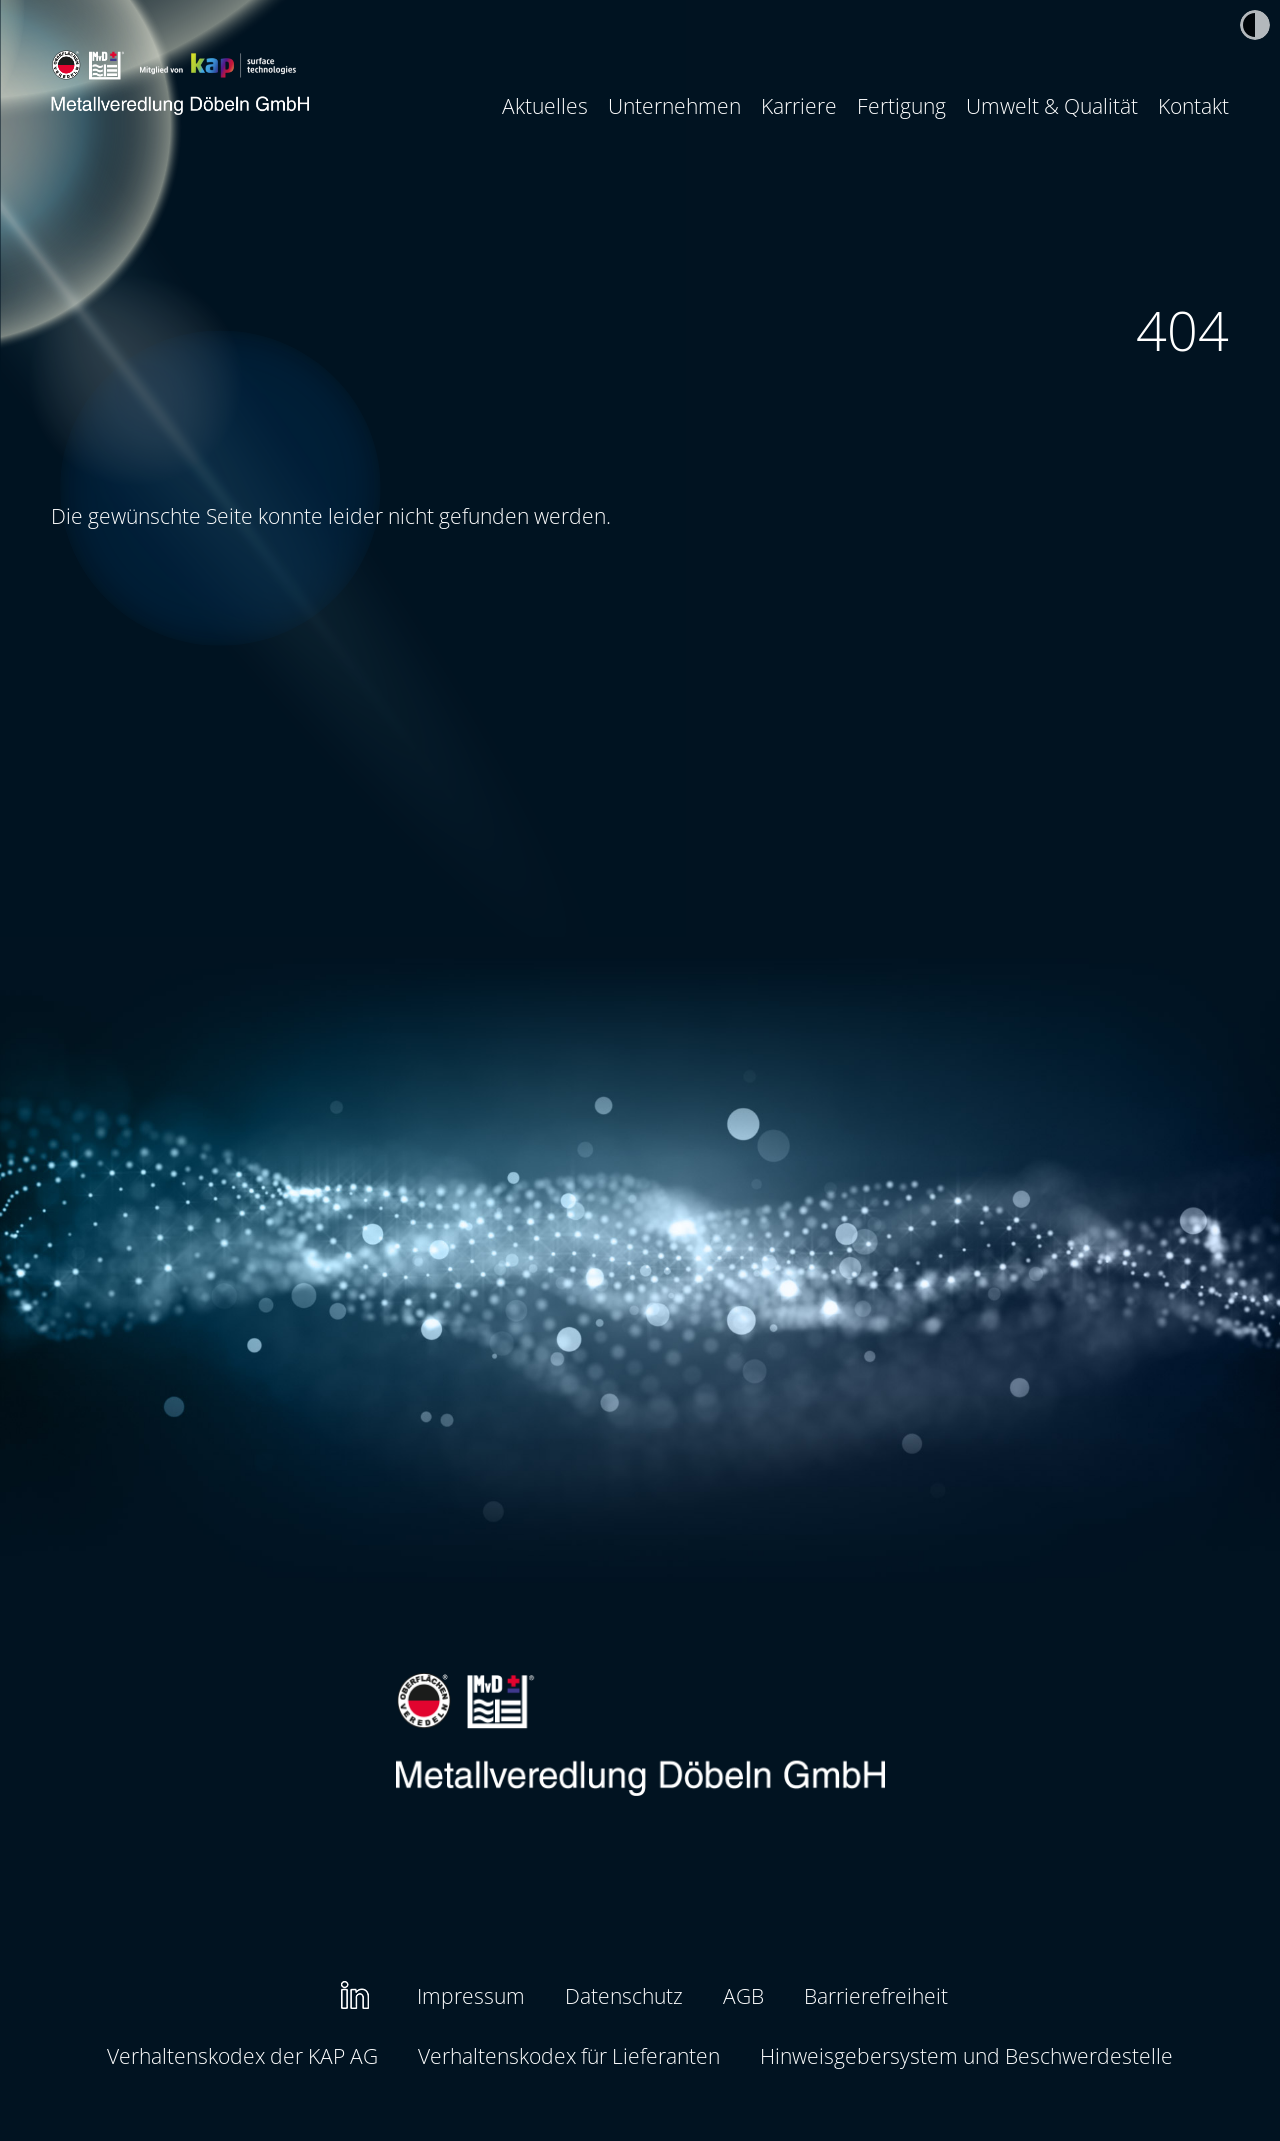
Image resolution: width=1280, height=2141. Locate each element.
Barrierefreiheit (876, 1995)
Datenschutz (624, 1995)
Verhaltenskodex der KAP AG (242, 2055)
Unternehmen (674, 105)
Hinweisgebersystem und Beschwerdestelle (966, 2055)
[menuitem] (545, 106)
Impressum (471, 1995)
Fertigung (901, 105)
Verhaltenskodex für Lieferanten (569, 2055)
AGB (743, 1995)
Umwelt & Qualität (1052, 105)
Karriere (799, 105)
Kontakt (1193, 105)
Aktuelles (545, 105)
